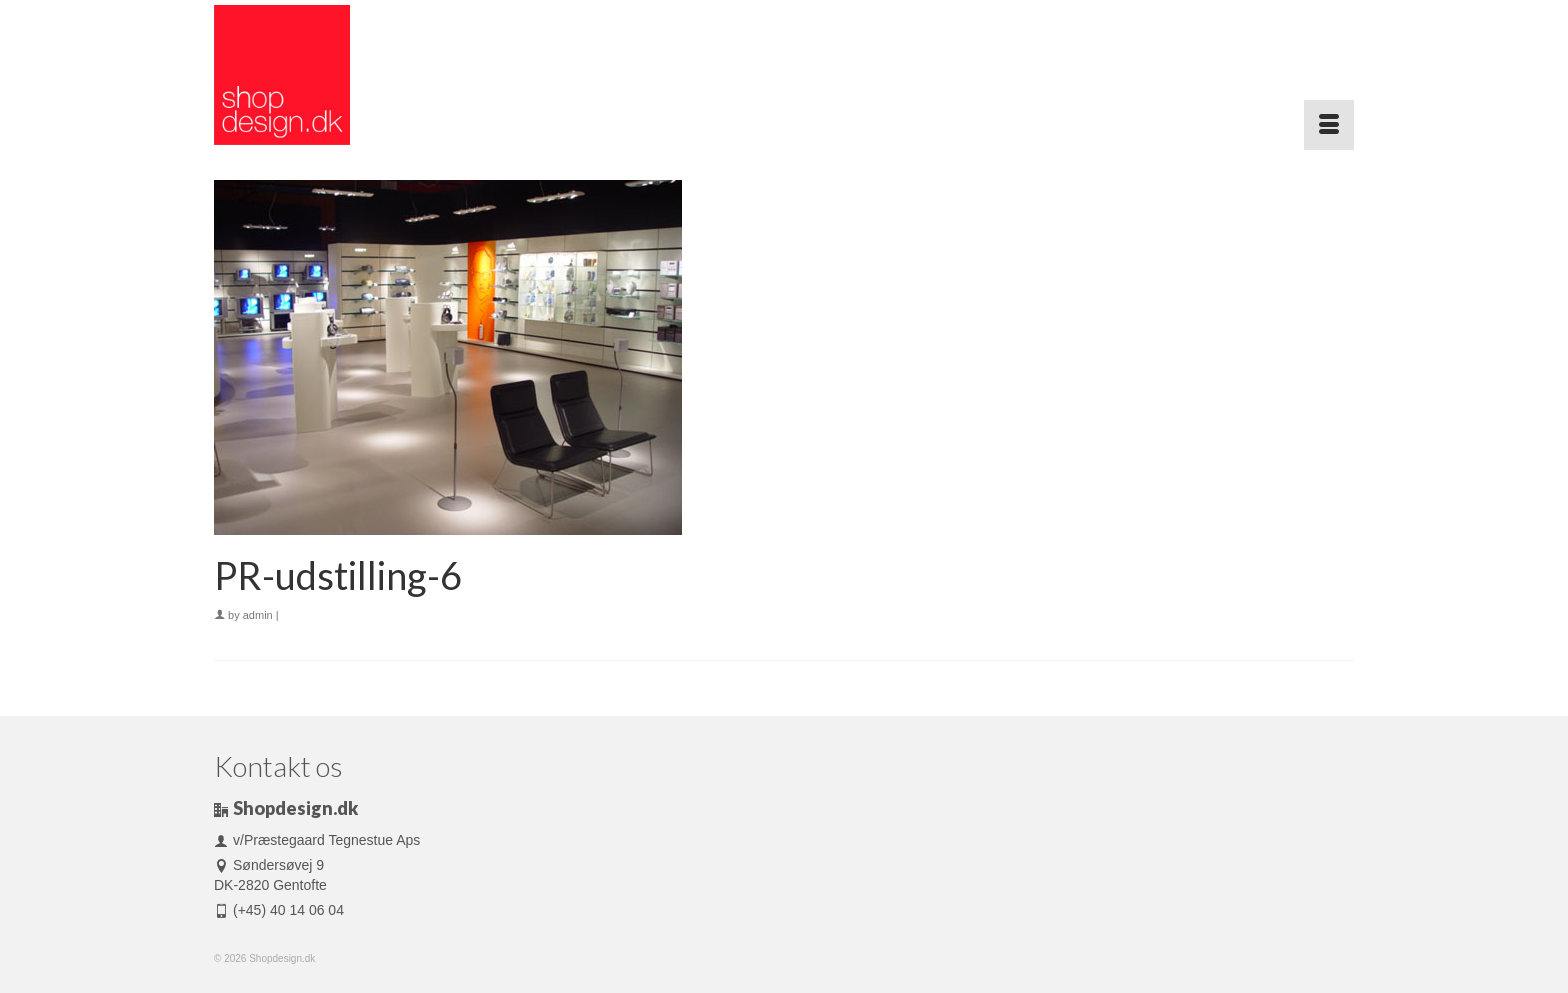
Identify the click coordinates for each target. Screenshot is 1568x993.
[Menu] (1329, 125)
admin (258, 615)
